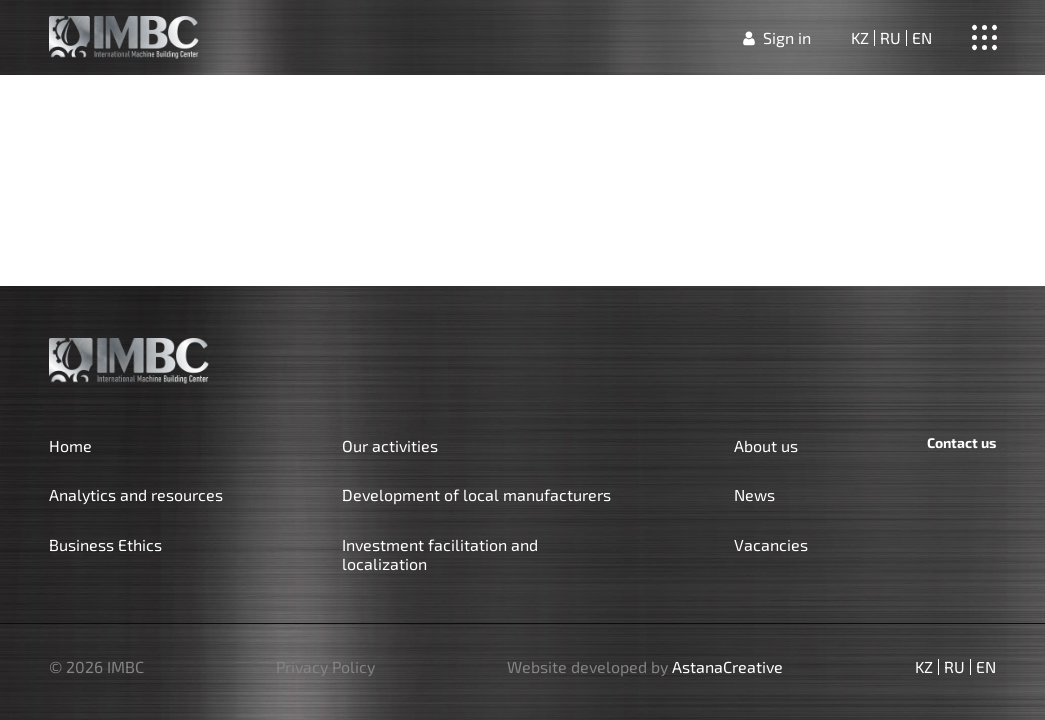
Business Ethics (105, 544)
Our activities (390, 445)
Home (70, 445)
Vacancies (771, 544)
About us (766, 445)
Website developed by (645, 667)
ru (890, 38)
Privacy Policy (325, 667)
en (922, 38)
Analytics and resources (136, 494)
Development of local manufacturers (476, 494)
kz (860, 38)
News (754, 494)
